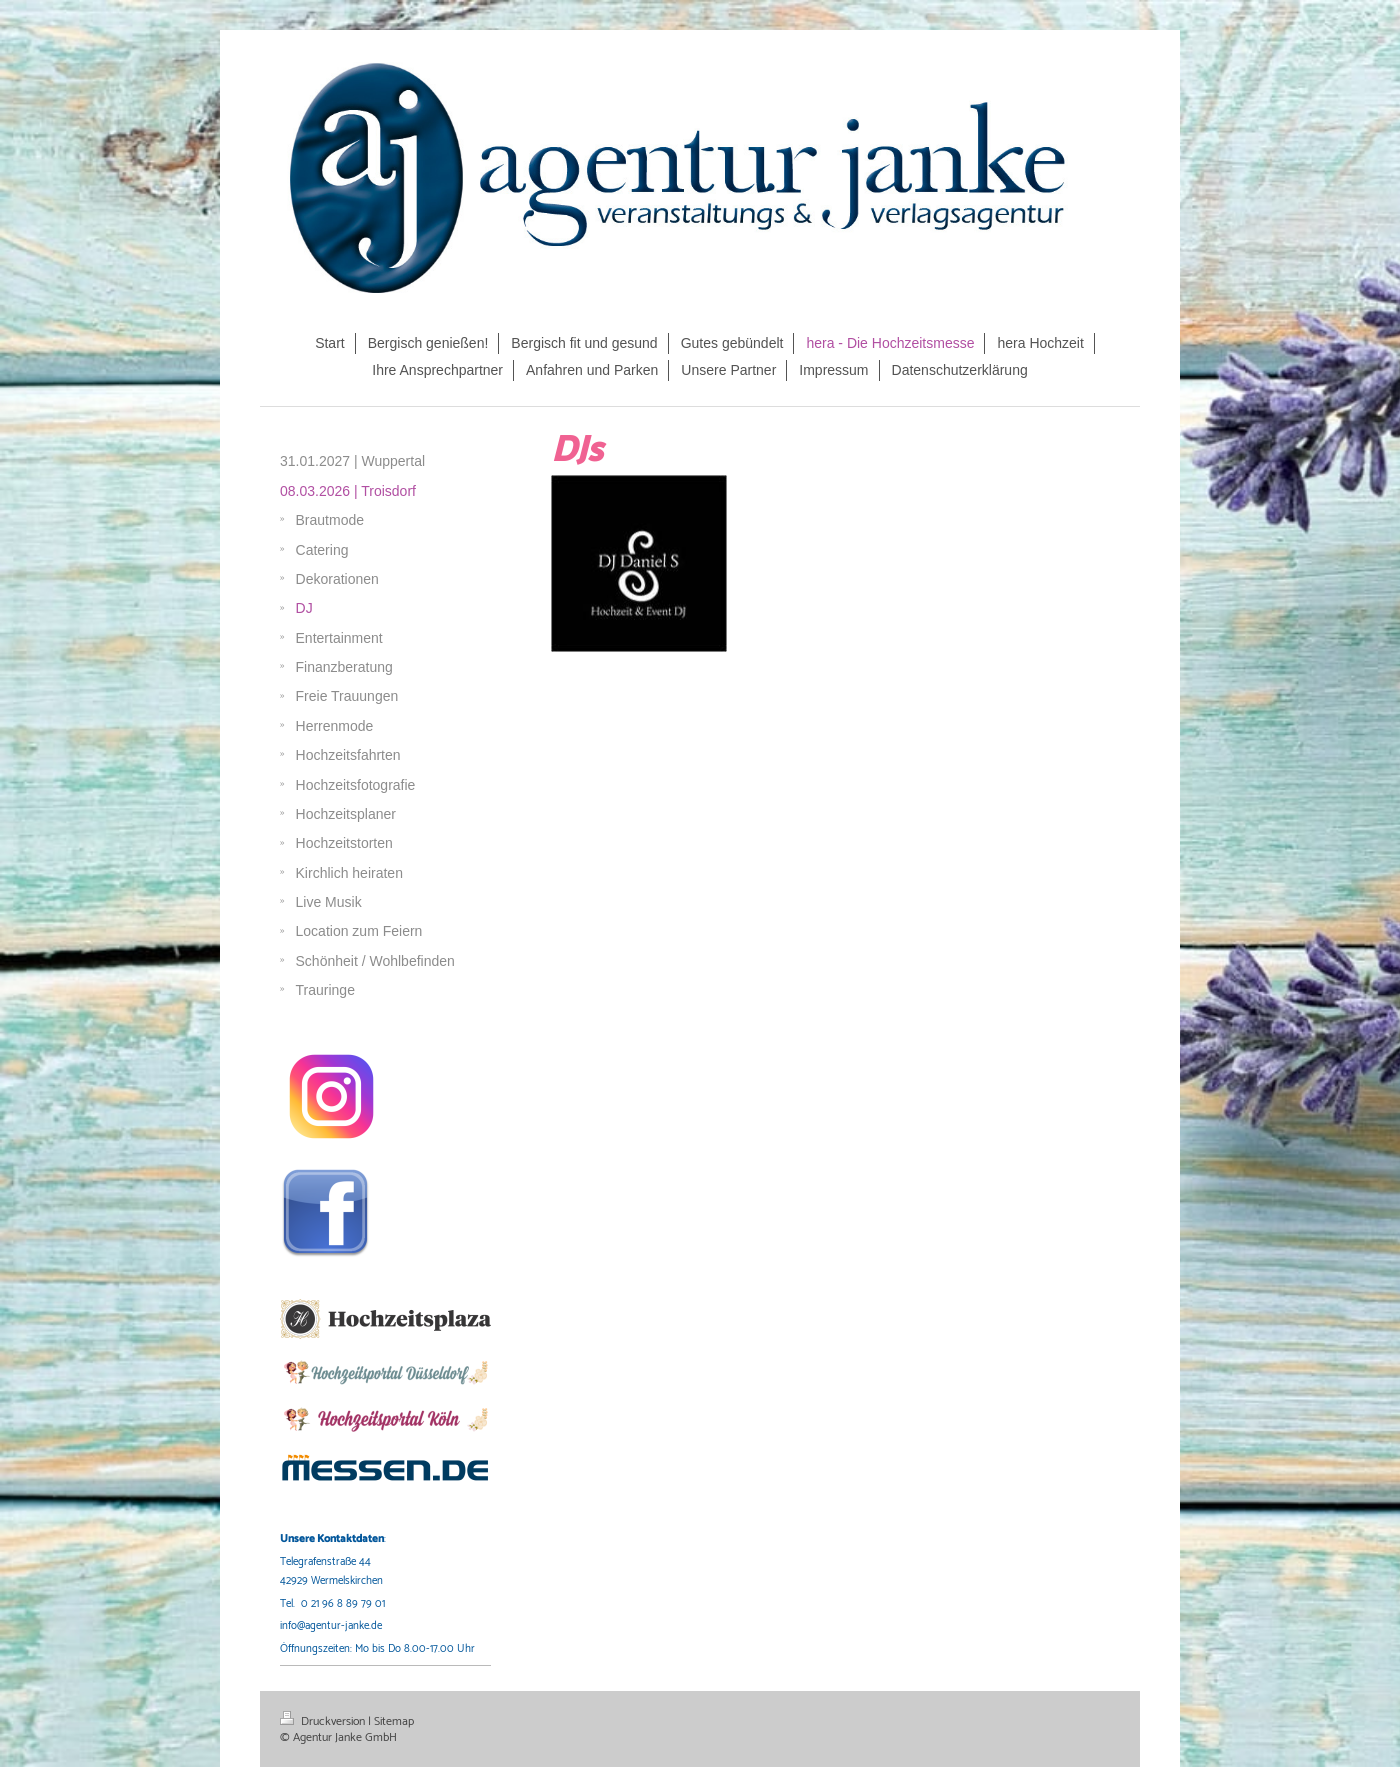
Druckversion (324, 1721)
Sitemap (394, 1721)
